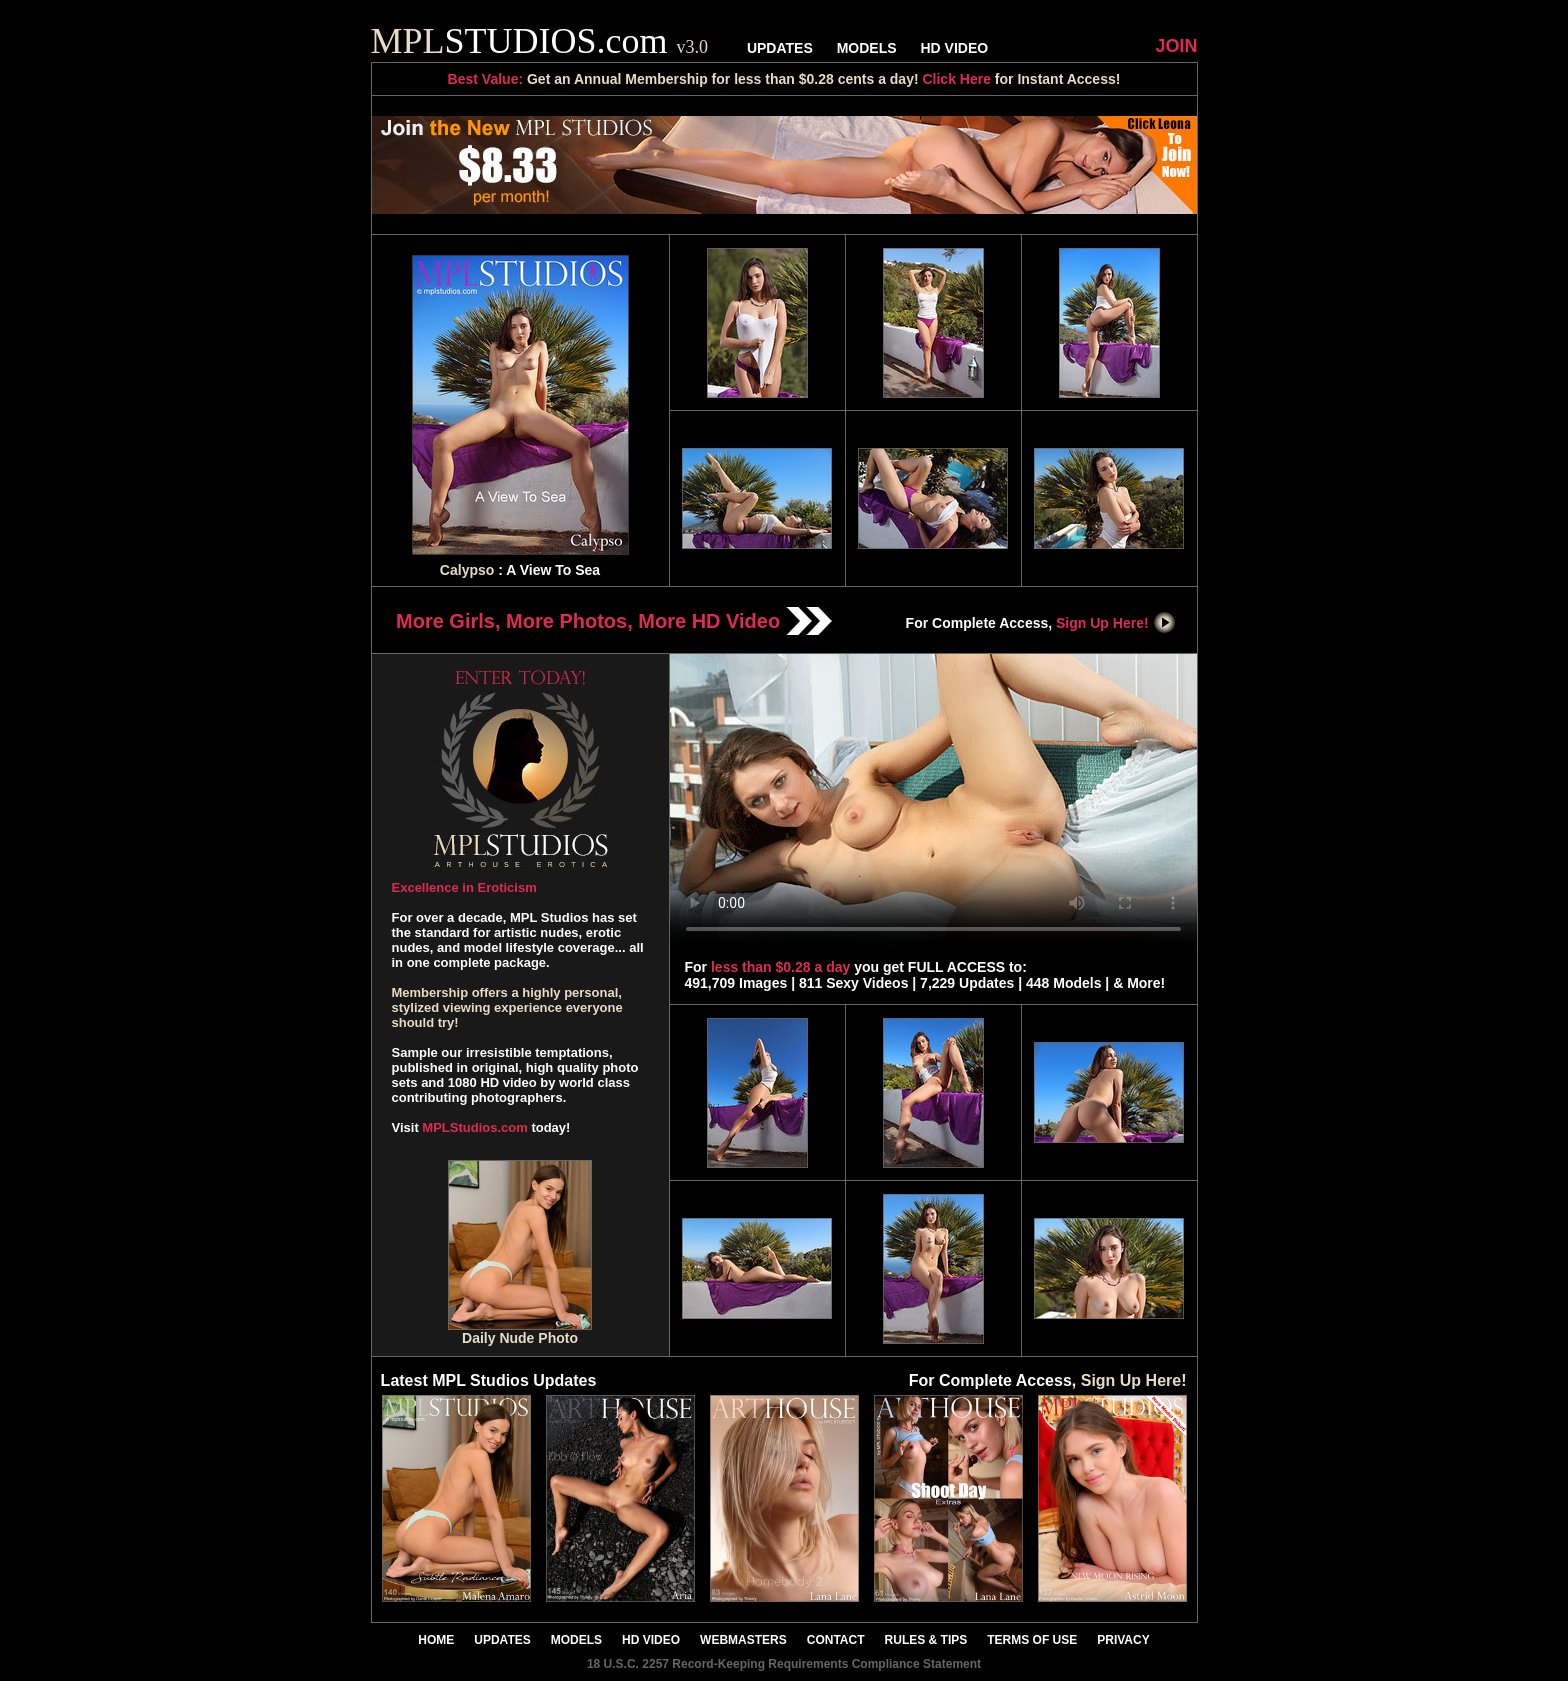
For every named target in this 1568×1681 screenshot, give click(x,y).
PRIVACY (1123, 1640)
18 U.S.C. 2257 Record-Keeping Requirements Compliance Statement (784, 1664)
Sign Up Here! (1116, 623)
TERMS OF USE (1032, 1640)
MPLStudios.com (474, 1127)
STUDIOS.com (540, 41)
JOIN (1176, 46)
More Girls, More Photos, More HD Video (614, 621)
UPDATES (780, 48)
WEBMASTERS (743, 1640)
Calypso (467, 570)
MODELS (867, 48)
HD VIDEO (954, 48)
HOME (436, 1640)
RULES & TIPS (926, 1640)
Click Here (956, 79)
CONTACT (836, 1640)
